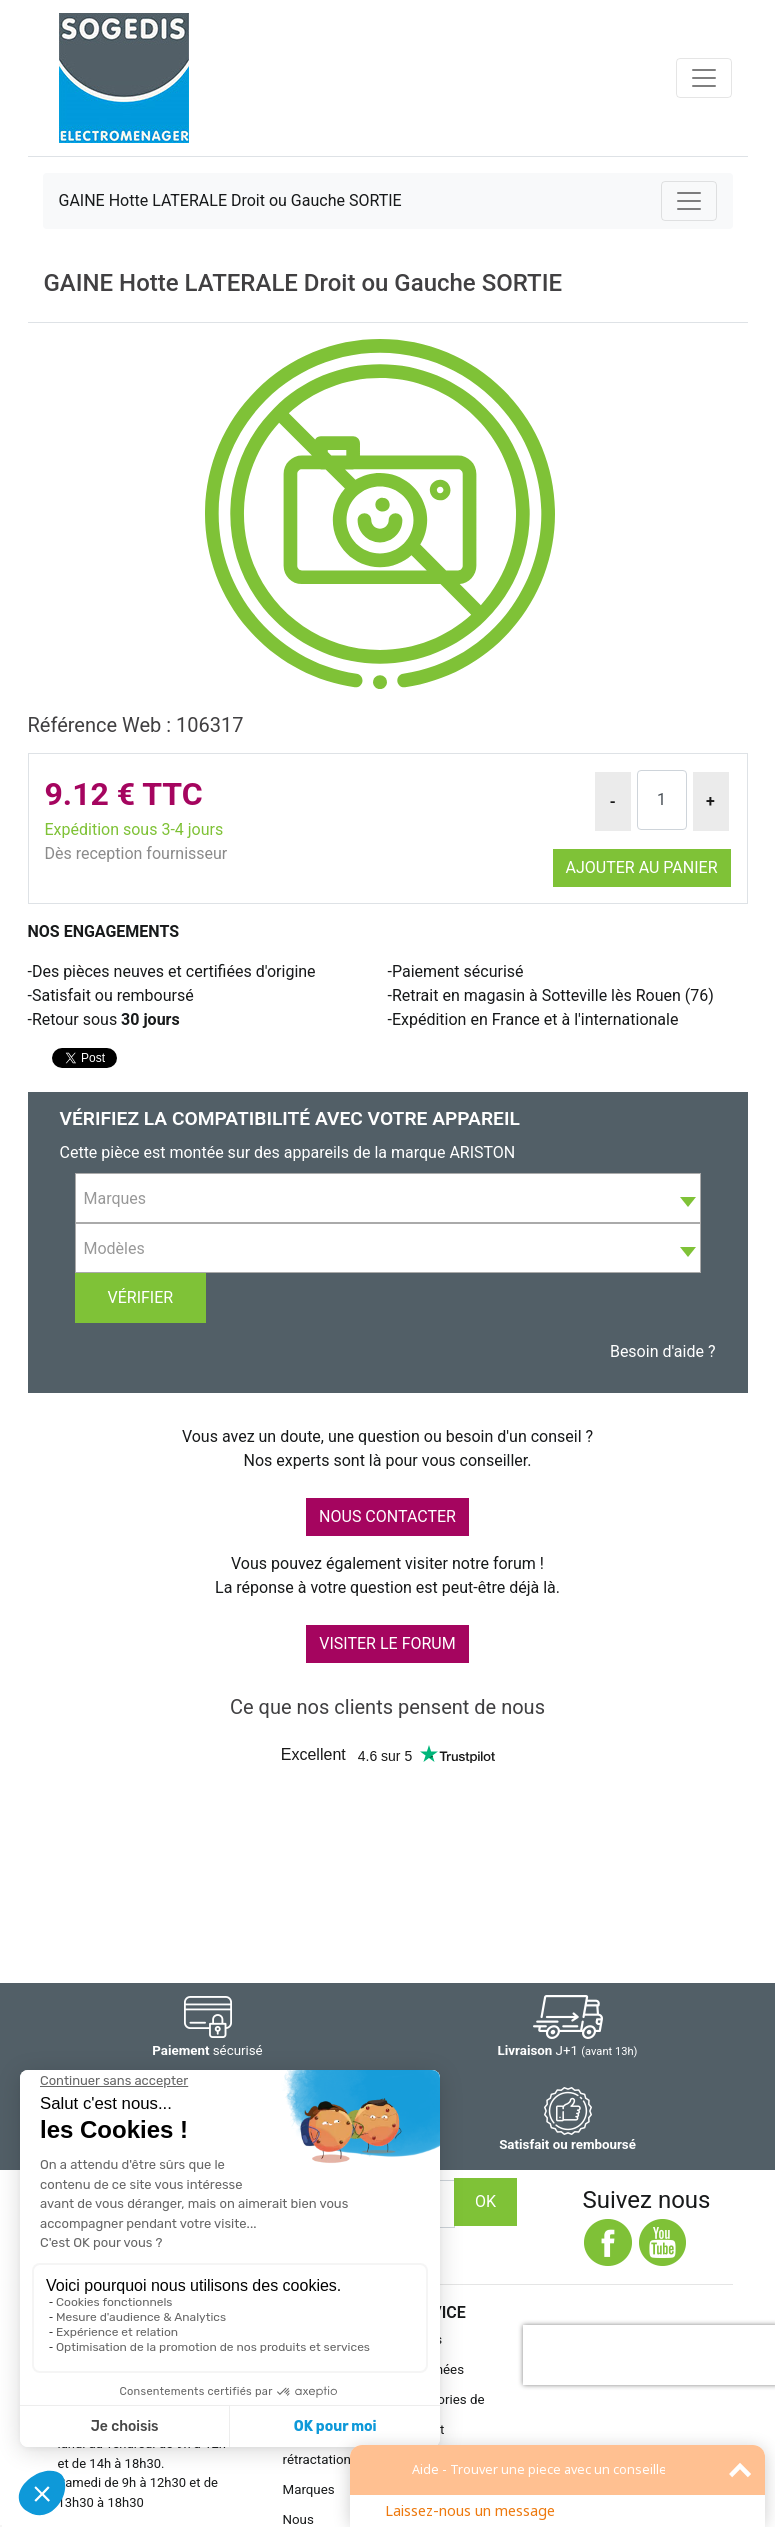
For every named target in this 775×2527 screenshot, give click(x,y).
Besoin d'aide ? (663, 1351)
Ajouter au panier (642, 867)
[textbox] (388, 1199)
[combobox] (388, 1198)
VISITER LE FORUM (387, 1643)
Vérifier (141, 1297)
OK (485, 2201)
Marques (309, 2489)
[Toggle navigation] (704, 78)
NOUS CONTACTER (387, 1516)
